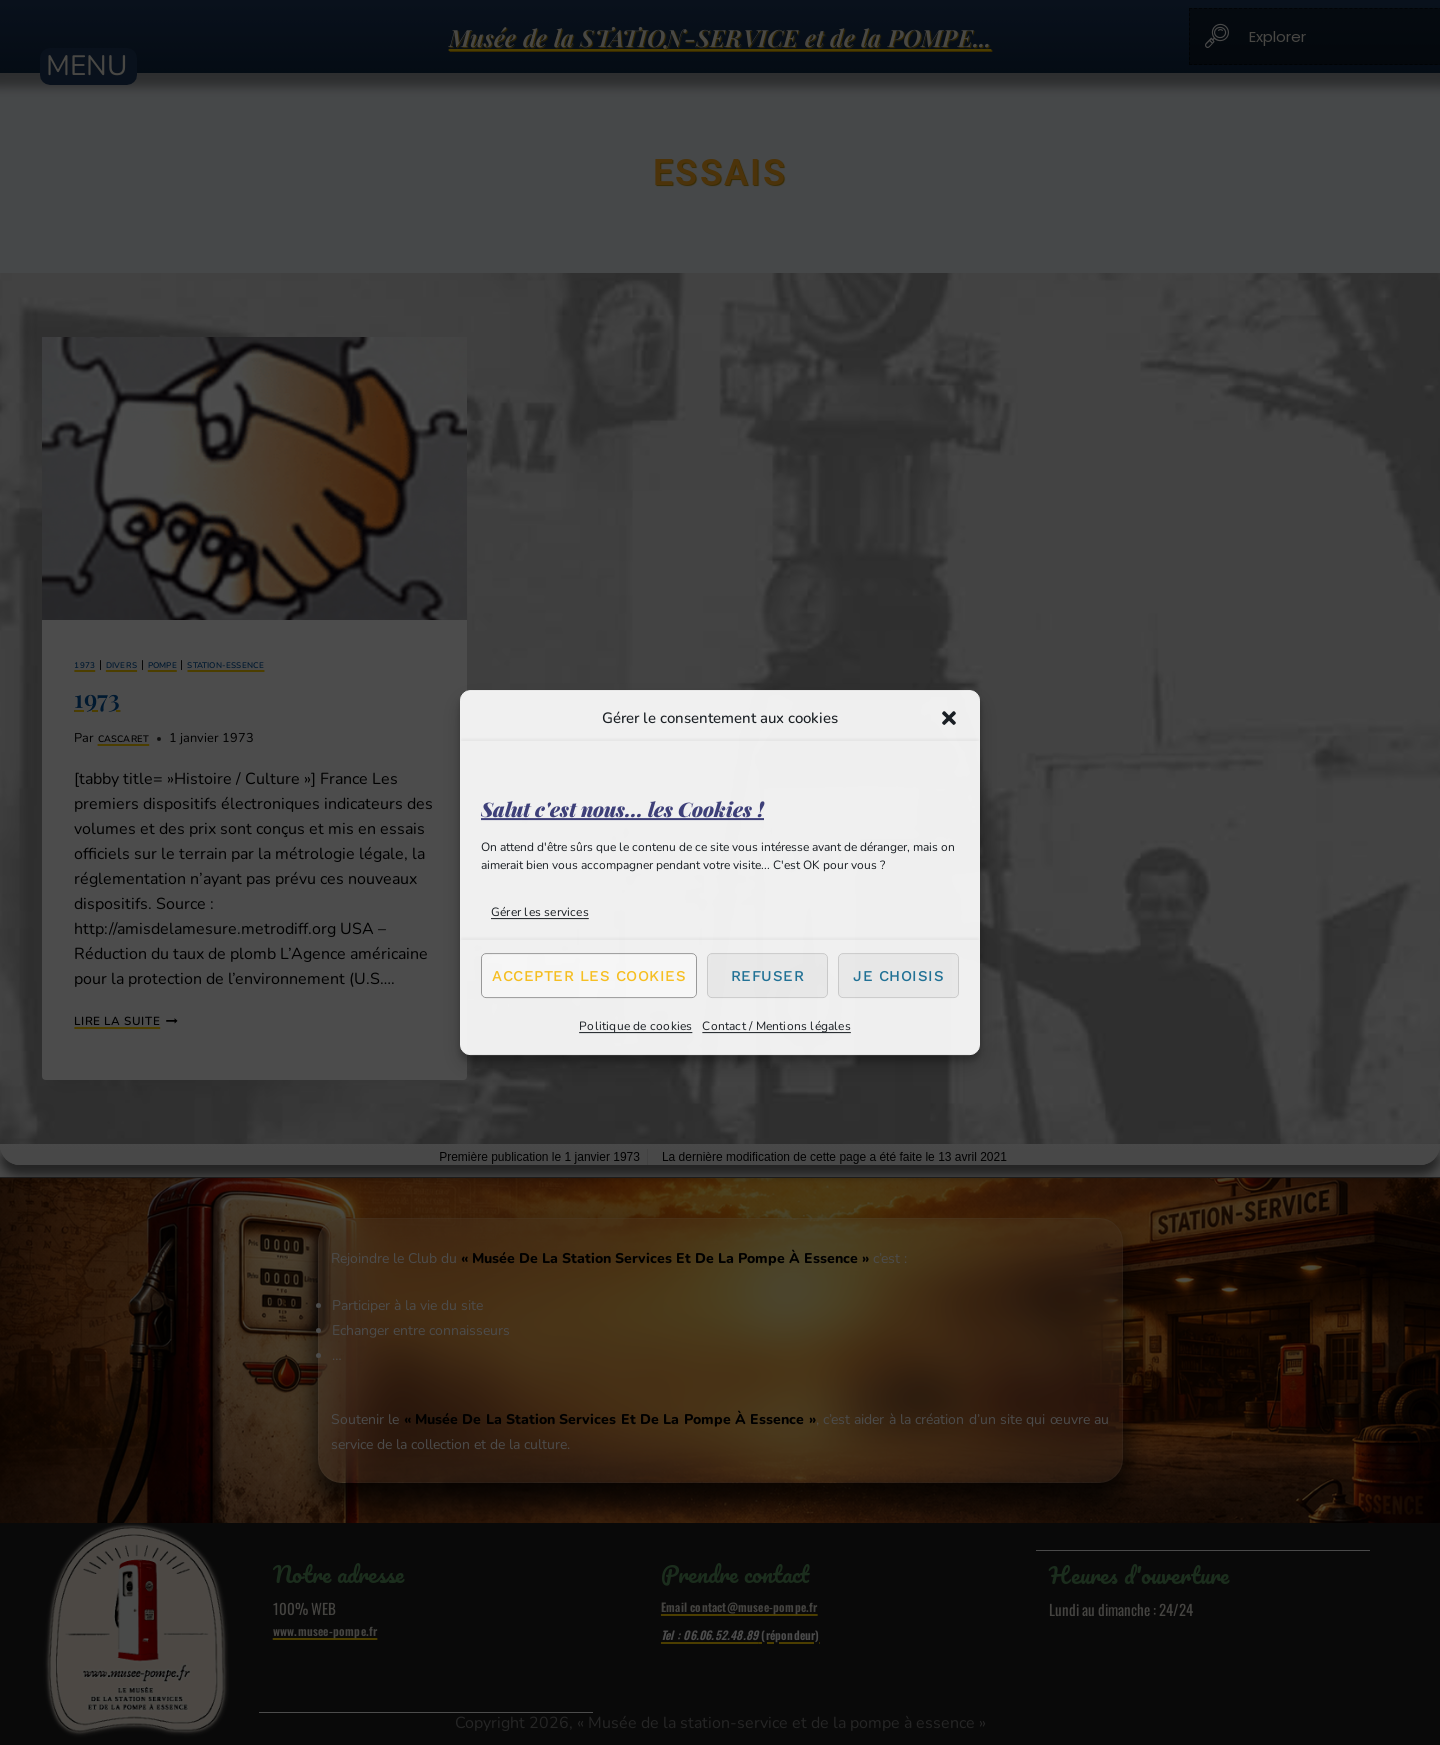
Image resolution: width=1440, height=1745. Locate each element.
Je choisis (898, 976)
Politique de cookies (635, 1026)
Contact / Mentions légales (776, 1026)
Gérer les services (540, 912)
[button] (949, 718)
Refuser (768, 976)
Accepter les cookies (589, 976)
